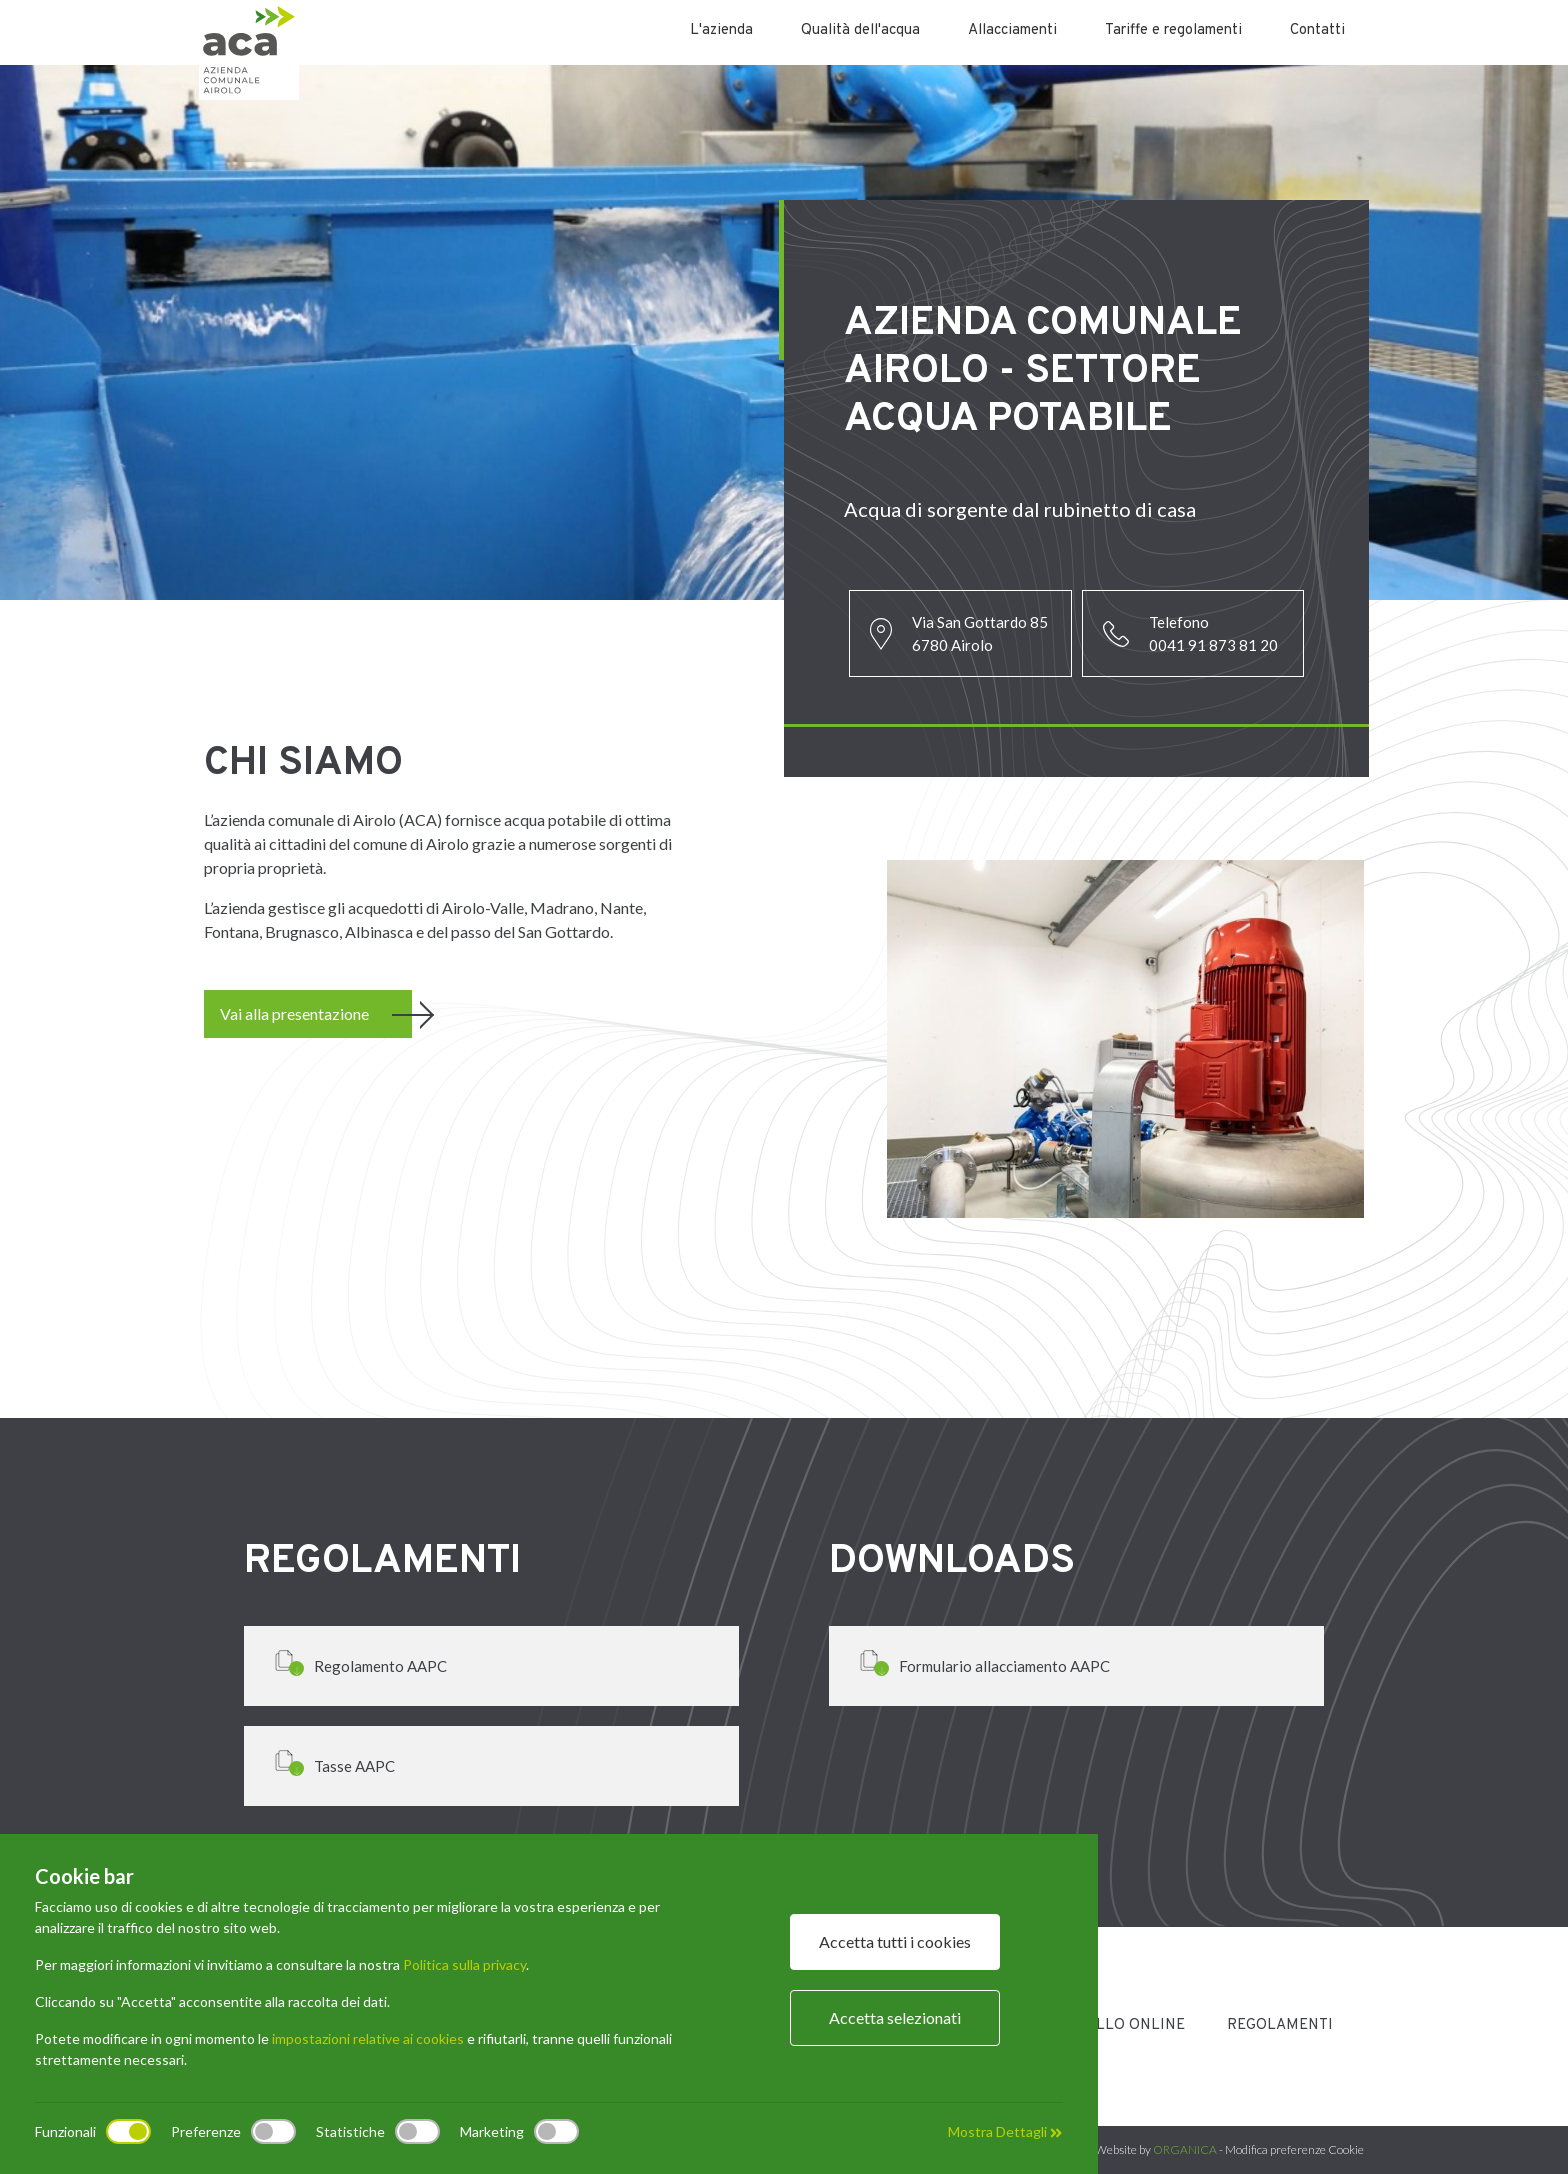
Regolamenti (1280, 2025)
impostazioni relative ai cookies (368, 2038)
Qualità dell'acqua (860, 30)
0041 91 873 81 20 (1213, 645)
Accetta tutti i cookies (895, 1941)
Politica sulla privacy (464, 1964)
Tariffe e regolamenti (1173, 30)
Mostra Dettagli (1005, 2131)
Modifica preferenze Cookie (1294, 2149)
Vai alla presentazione (294, 1013)
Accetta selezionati (895, 2017)
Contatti (1317, 30)
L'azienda (721, 30)
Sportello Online (1112, 2025)
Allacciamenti (1012, 30)
